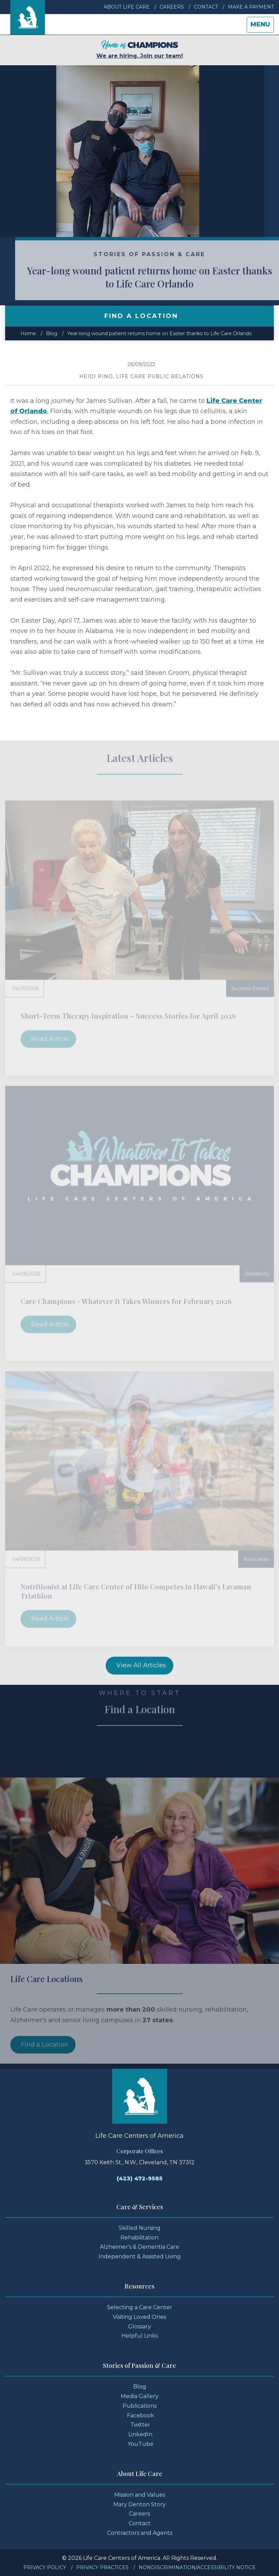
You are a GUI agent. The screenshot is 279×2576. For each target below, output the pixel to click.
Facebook (140, 2415)
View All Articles (141, 1665)
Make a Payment (251, 7)
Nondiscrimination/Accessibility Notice (197, 2567)
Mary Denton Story (139, 2504)
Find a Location (44, 2062)
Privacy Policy (44, 2567)
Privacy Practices (102, 2567)
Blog (51, 333)
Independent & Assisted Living (139, 2256)
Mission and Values (139, 2495)
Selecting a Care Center (139, 2307)
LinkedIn (140, 2434)
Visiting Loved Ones (139, 2317)
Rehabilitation (139, 2237)
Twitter (140, 2424)
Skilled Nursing (140, 2228)
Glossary (139, 2326)
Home (28, 333)
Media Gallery (140, 2396)
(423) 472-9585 (140, 2178)
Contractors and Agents (139, 2533)
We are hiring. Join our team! (139, 49)
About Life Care (127, 7)
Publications (139, 2406)
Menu (262, 26)
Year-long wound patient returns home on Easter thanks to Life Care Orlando (159, 333)
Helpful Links (139, 2336)
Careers (172, 7)
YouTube (140, 2444)
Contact (206, 7)
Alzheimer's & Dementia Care (139, 2247)
